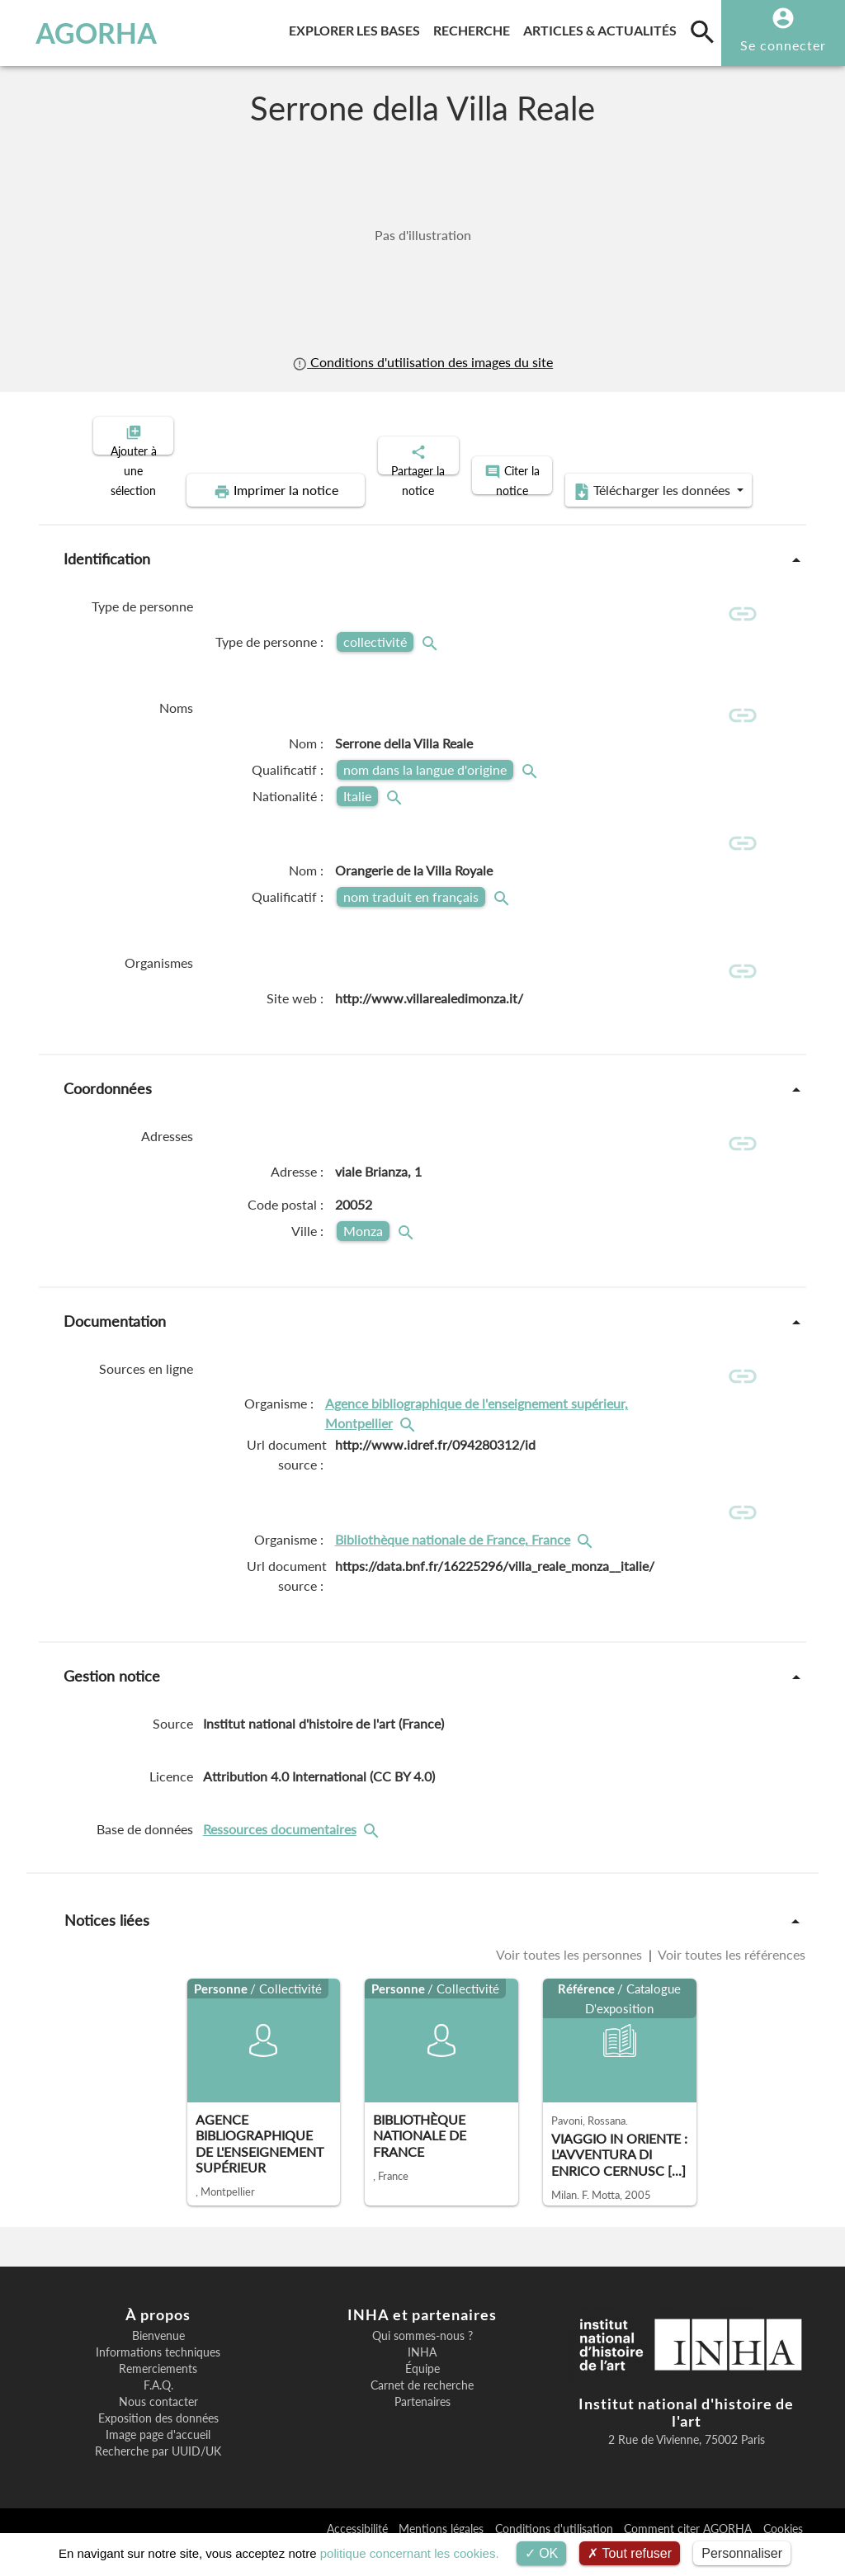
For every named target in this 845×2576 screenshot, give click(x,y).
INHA (422, 2379)
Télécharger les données (609, 477)
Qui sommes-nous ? (422, 2362)
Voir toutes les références (730, 1981)
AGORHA (86, 33)
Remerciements (158, 2395)
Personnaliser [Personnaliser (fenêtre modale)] (741, 2553)
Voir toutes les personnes (570, 1981)
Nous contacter (158, 2428)
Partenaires (422, 2428)
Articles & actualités (603, 27)
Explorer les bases (358, 27)
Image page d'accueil (158, 2461)
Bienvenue (158, 2362)
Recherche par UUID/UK (158, 2478)
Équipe (422, 2395)
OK (542, 2553)
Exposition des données (158, 2445)
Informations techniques (158, 2379)
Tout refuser (630, 2553)
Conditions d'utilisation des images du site (422, 362)
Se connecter (783, 45)
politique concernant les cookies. (409, 2553)
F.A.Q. (158, 2412)
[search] (702, 31)
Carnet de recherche (422, 2412)
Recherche (475, 27)
